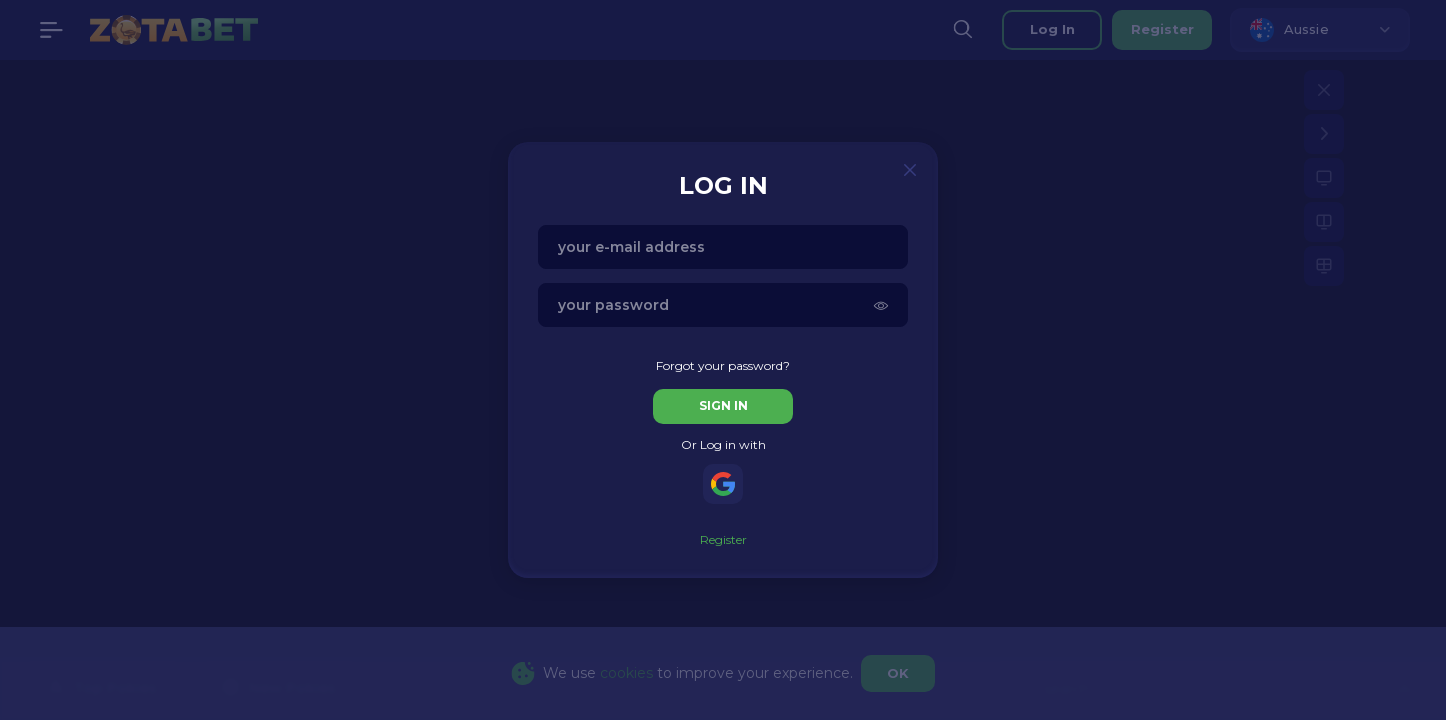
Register (723, 539)
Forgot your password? (723, 365)
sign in (723, 405)
